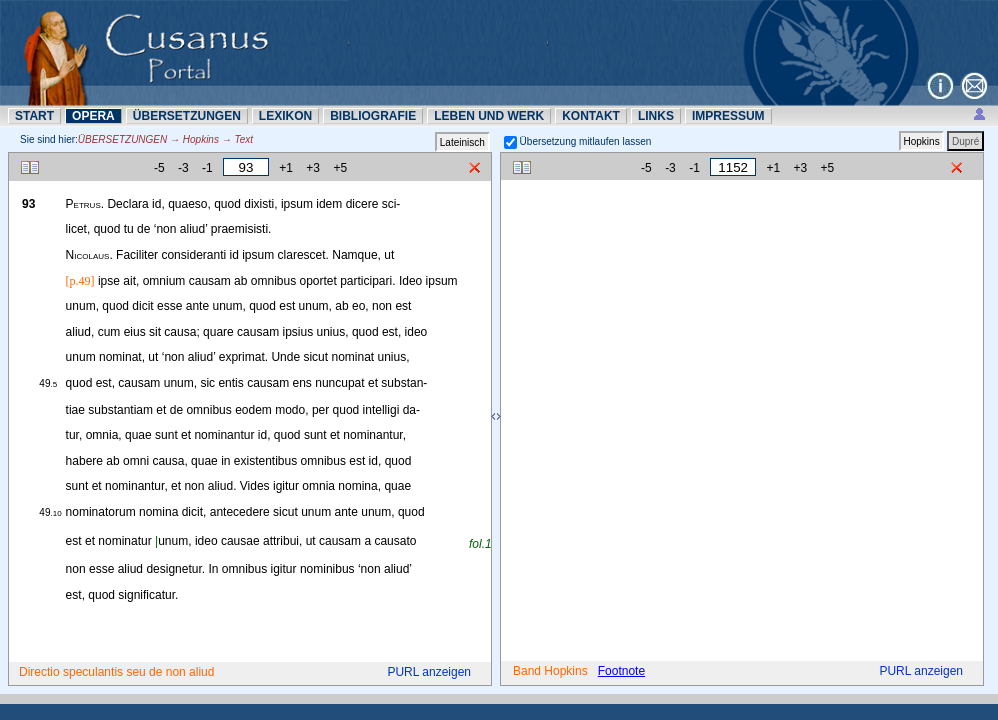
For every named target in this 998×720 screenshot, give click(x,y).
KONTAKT (591, 116)
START (34, 116)
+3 (313, 168)
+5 (340, 168)
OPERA (93, 116)
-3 (183, 168)
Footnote (621, 671)
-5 (159, 168)
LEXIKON (285, 116)
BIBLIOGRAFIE (373, 116)
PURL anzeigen (429, 672)
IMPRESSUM (728, 116)
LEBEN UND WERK (489, 116)
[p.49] (80, 281)
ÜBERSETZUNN (187, 116)
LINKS (656, 116)
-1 (207, 168)
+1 (286, 168)
